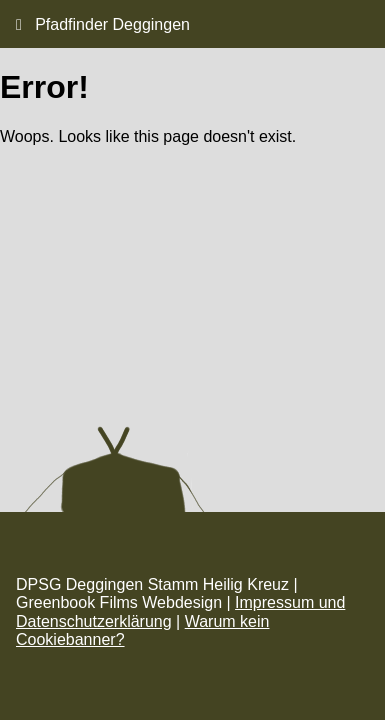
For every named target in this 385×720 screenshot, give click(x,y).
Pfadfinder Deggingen (103, 24)
